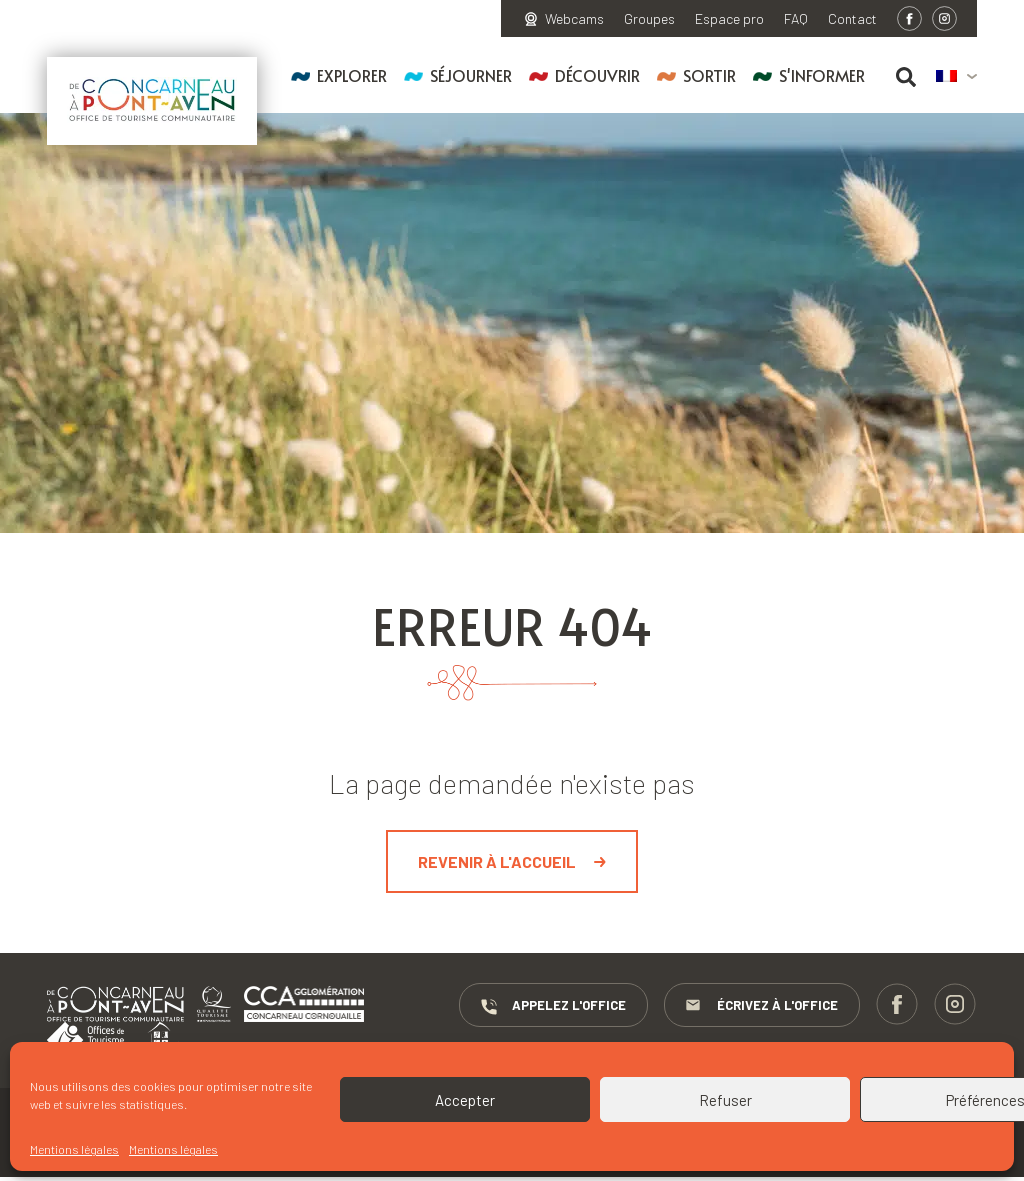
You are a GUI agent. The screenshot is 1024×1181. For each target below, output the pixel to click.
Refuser (725, 1100)
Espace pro (729, 19)
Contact (852, 19)
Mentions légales (74, 1149)
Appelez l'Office (669, 1006)
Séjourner (471, 75)
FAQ (796, 19)
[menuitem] (956, 77)
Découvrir (597, 75)
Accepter (465, 1100)
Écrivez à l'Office (879, 1006)
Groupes (649, 19)
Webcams (574, 19)
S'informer (822, 75)
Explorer (352, 75)
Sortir (709, 75)
